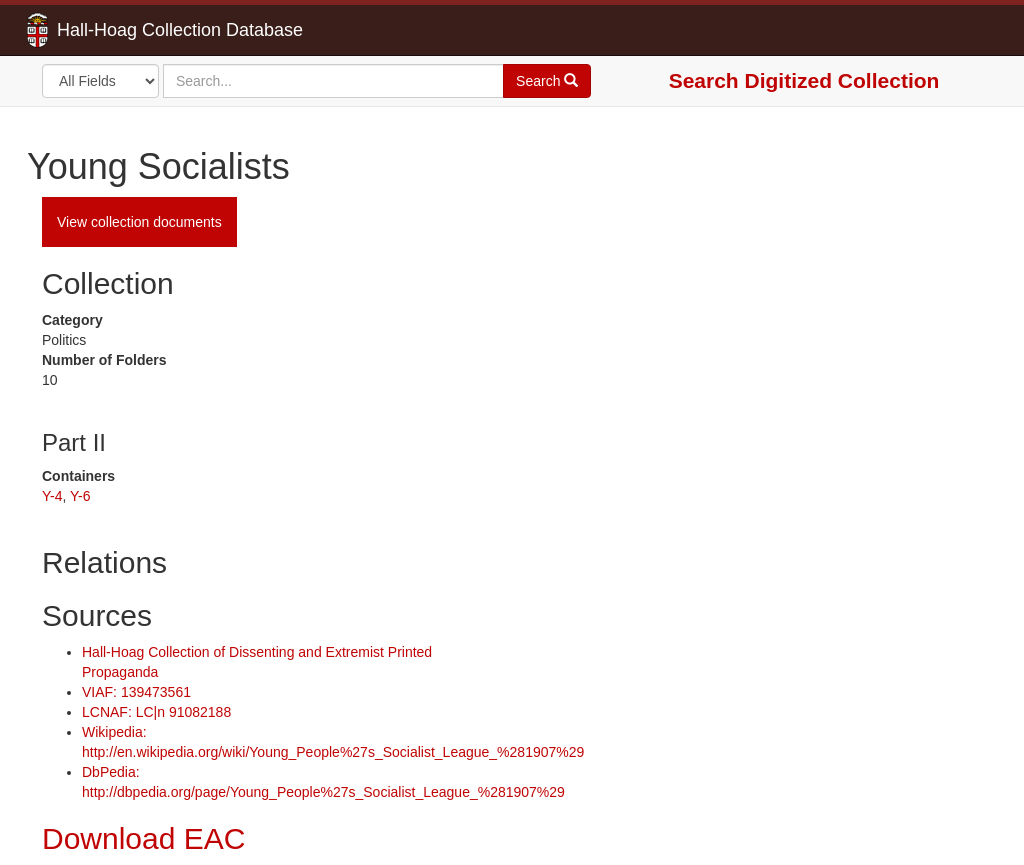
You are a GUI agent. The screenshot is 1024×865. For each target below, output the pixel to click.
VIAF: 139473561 (136, 692)
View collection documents (139, 222)
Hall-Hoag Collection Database (117, 30)
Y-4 (52, 496)
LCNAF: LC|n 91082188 (156, 712)
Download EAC (143, 838)
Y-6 (80, 496)
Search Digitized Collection (804, 80)
